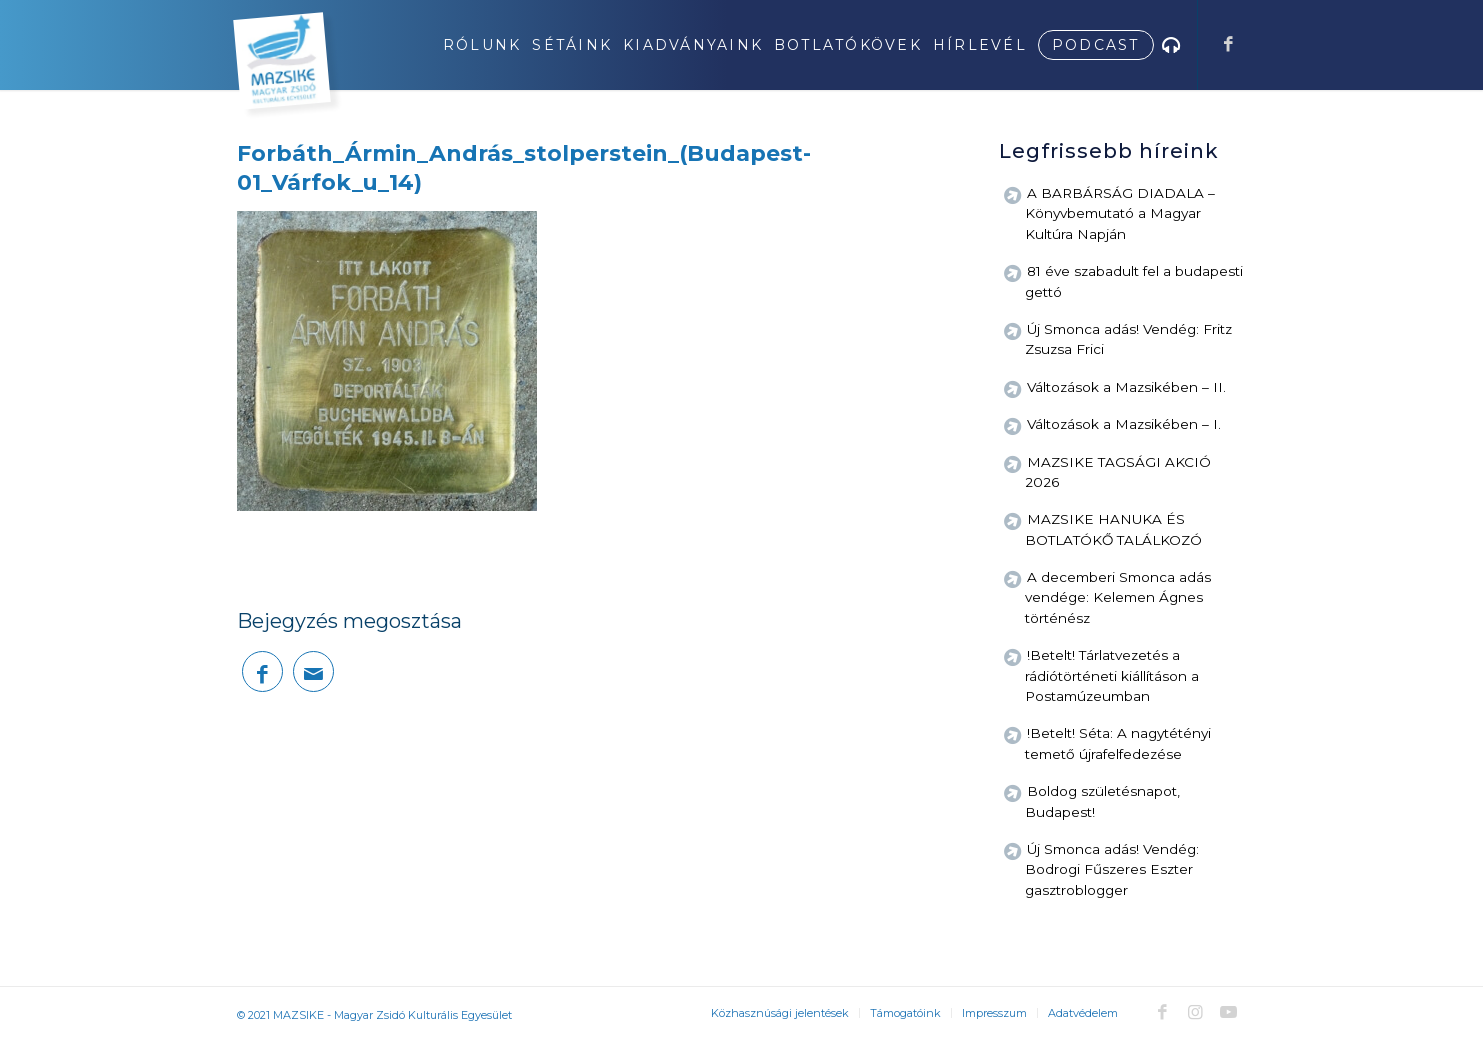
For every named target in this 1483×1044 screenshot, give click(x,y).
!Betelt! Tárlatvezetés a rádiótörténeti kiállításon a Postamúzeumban (1112, 675)
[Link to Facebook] (1229, 44)
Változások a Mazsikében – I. (1124, 424)
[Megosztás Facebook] (262, 671)
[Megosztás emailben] (313, 671)
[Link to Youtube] (1229, 1012)
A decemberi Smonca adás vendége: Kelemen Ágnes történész (1118, 597)
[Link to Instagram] (1196, 1012)
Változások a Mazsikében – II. (1126, 387)
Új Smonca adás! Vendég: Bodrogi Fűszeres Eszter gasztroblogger (1112, 869)
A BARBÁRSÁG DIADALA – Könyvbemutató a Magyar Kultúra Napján (1120, 213)
